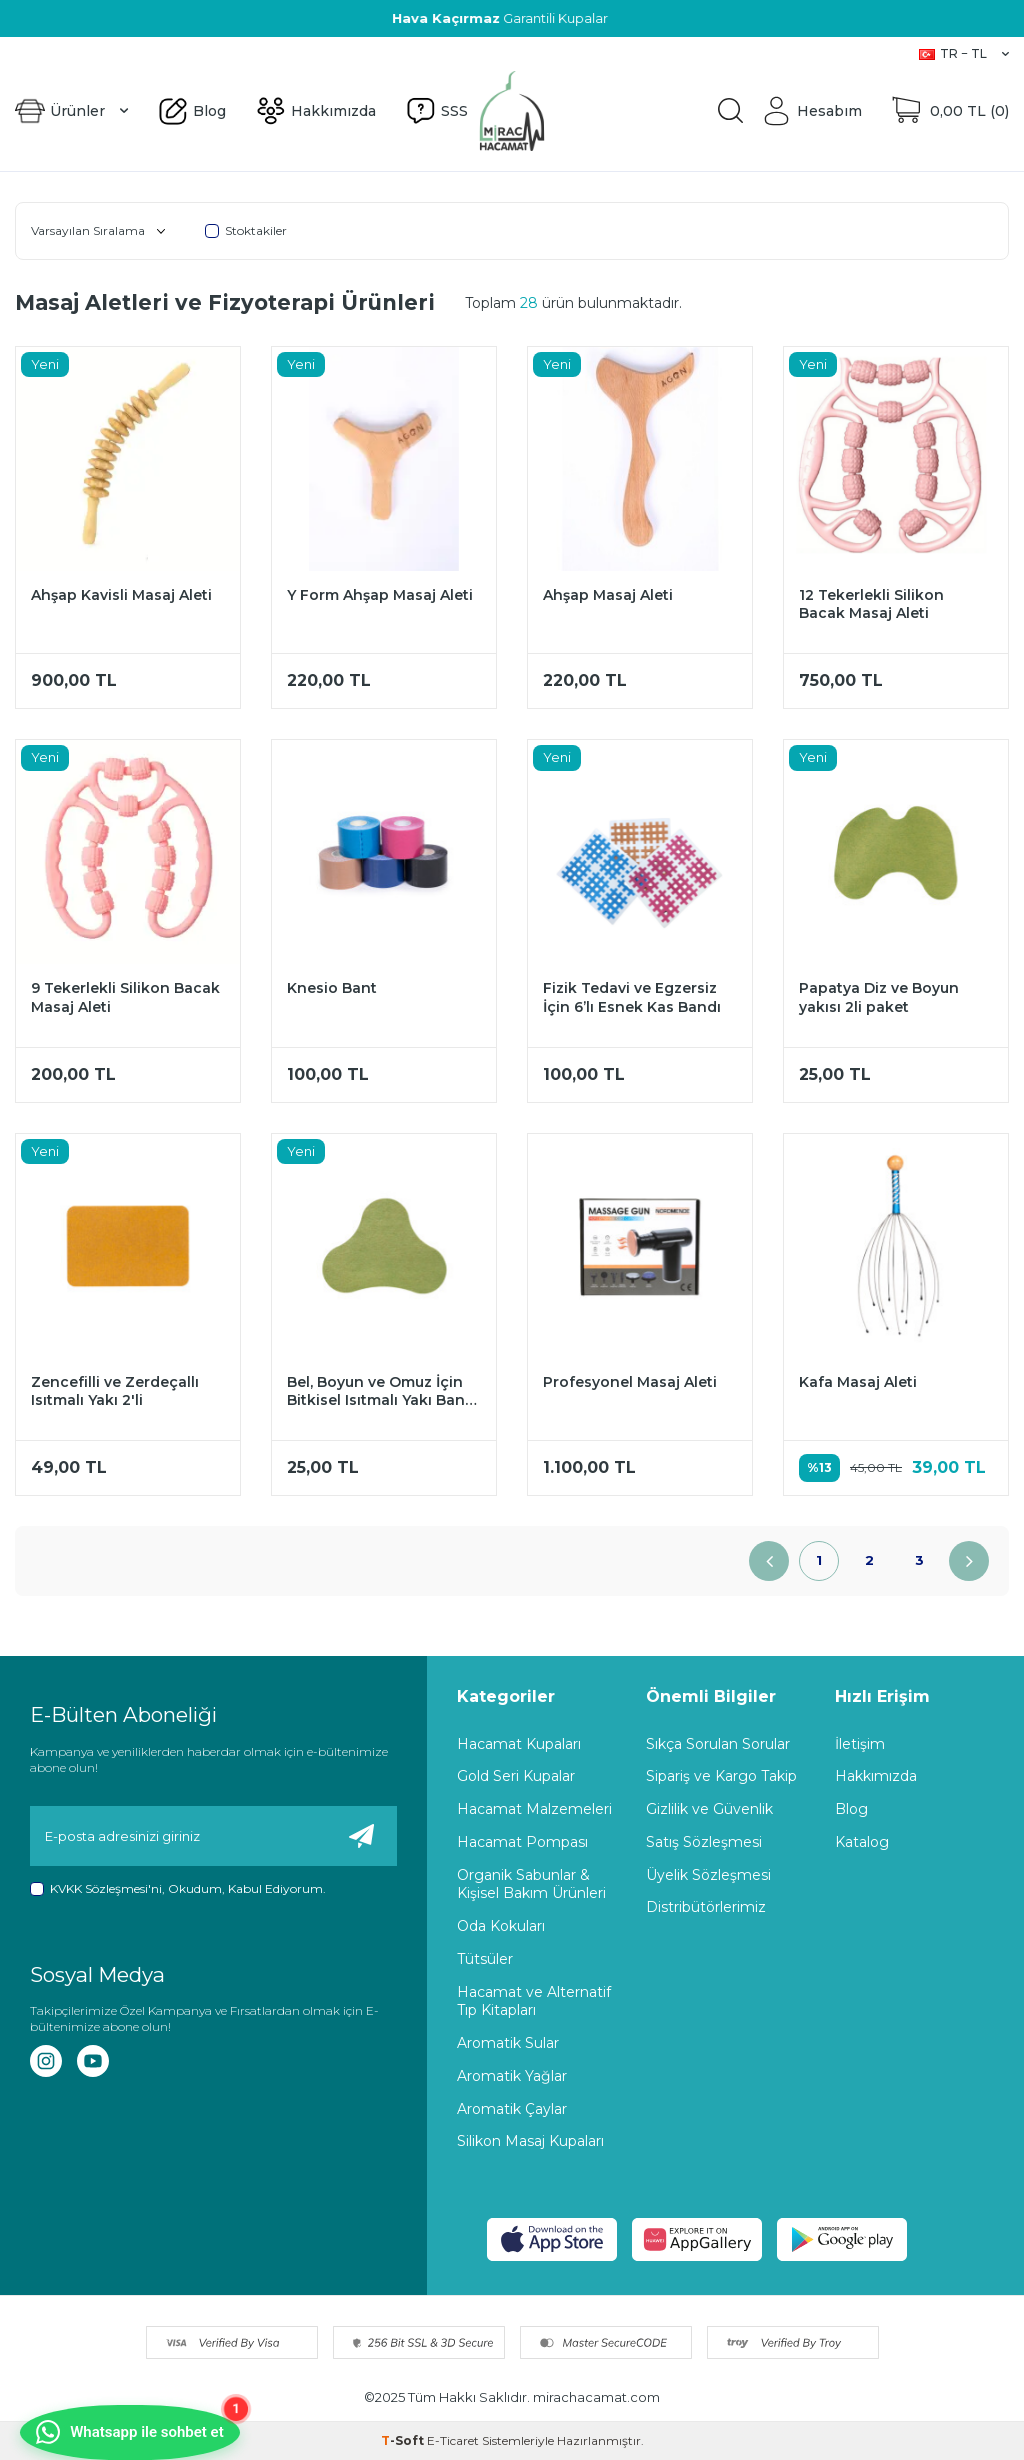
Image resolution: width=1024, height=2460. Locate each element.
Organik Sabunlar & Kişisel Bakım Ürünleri (531, 1884)
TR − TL (964, 53)
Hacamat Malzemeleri (534, 1809)
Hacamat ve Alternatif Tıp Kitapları (534, 2001)
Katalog (862, 1842)
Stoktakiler (246, 230)
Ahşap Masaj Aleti (608, 595)
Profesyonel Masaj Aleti (630, 1382)
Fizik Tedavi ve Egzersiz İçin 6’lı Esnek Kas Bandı (632, 997)
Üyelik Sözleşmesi (708, 1875)
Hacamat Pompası (522, 1842)
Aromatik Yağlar (512, 2076)
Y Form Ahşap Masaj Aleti (380, 595)
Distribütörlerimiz (706, 1907)
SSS (167, 53)
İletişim (860, 1744)
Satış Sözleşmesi (704, 1842)
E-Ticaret (453, 2440)
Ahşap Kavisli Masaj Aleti (121, 595)
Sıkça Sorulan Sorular (718, 1744)
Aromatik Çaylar (512, 2109)
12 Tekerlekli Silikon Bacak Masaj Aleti (871, 604)
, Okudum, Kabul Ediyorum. (178, 1889)
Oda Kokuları (501, 1926)
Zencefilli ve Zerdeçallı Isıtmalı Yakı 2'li (115, 1391)
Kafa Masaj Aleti (858, 1382)
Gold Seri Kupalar (516, 1776)
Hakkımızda (100, 53)
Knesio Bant (332, 988)
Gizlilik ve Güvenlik (709, 1809)
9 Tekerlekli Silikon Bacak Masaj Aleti (125, 997)
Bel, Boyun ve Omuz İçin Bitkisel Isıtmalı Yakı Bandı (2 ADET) (383, 1392)
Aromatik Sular (508, 2043)
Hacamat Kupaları (519, 1744)
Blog (30, 53)
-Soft (404, 2440)
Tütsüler (485, 1959)
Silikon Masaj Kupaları (530, 2141)
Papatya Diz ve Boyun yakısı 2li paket (879, 997)
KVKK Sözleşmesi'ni (106, 1888)
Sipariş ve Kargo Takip (721, 1776)
